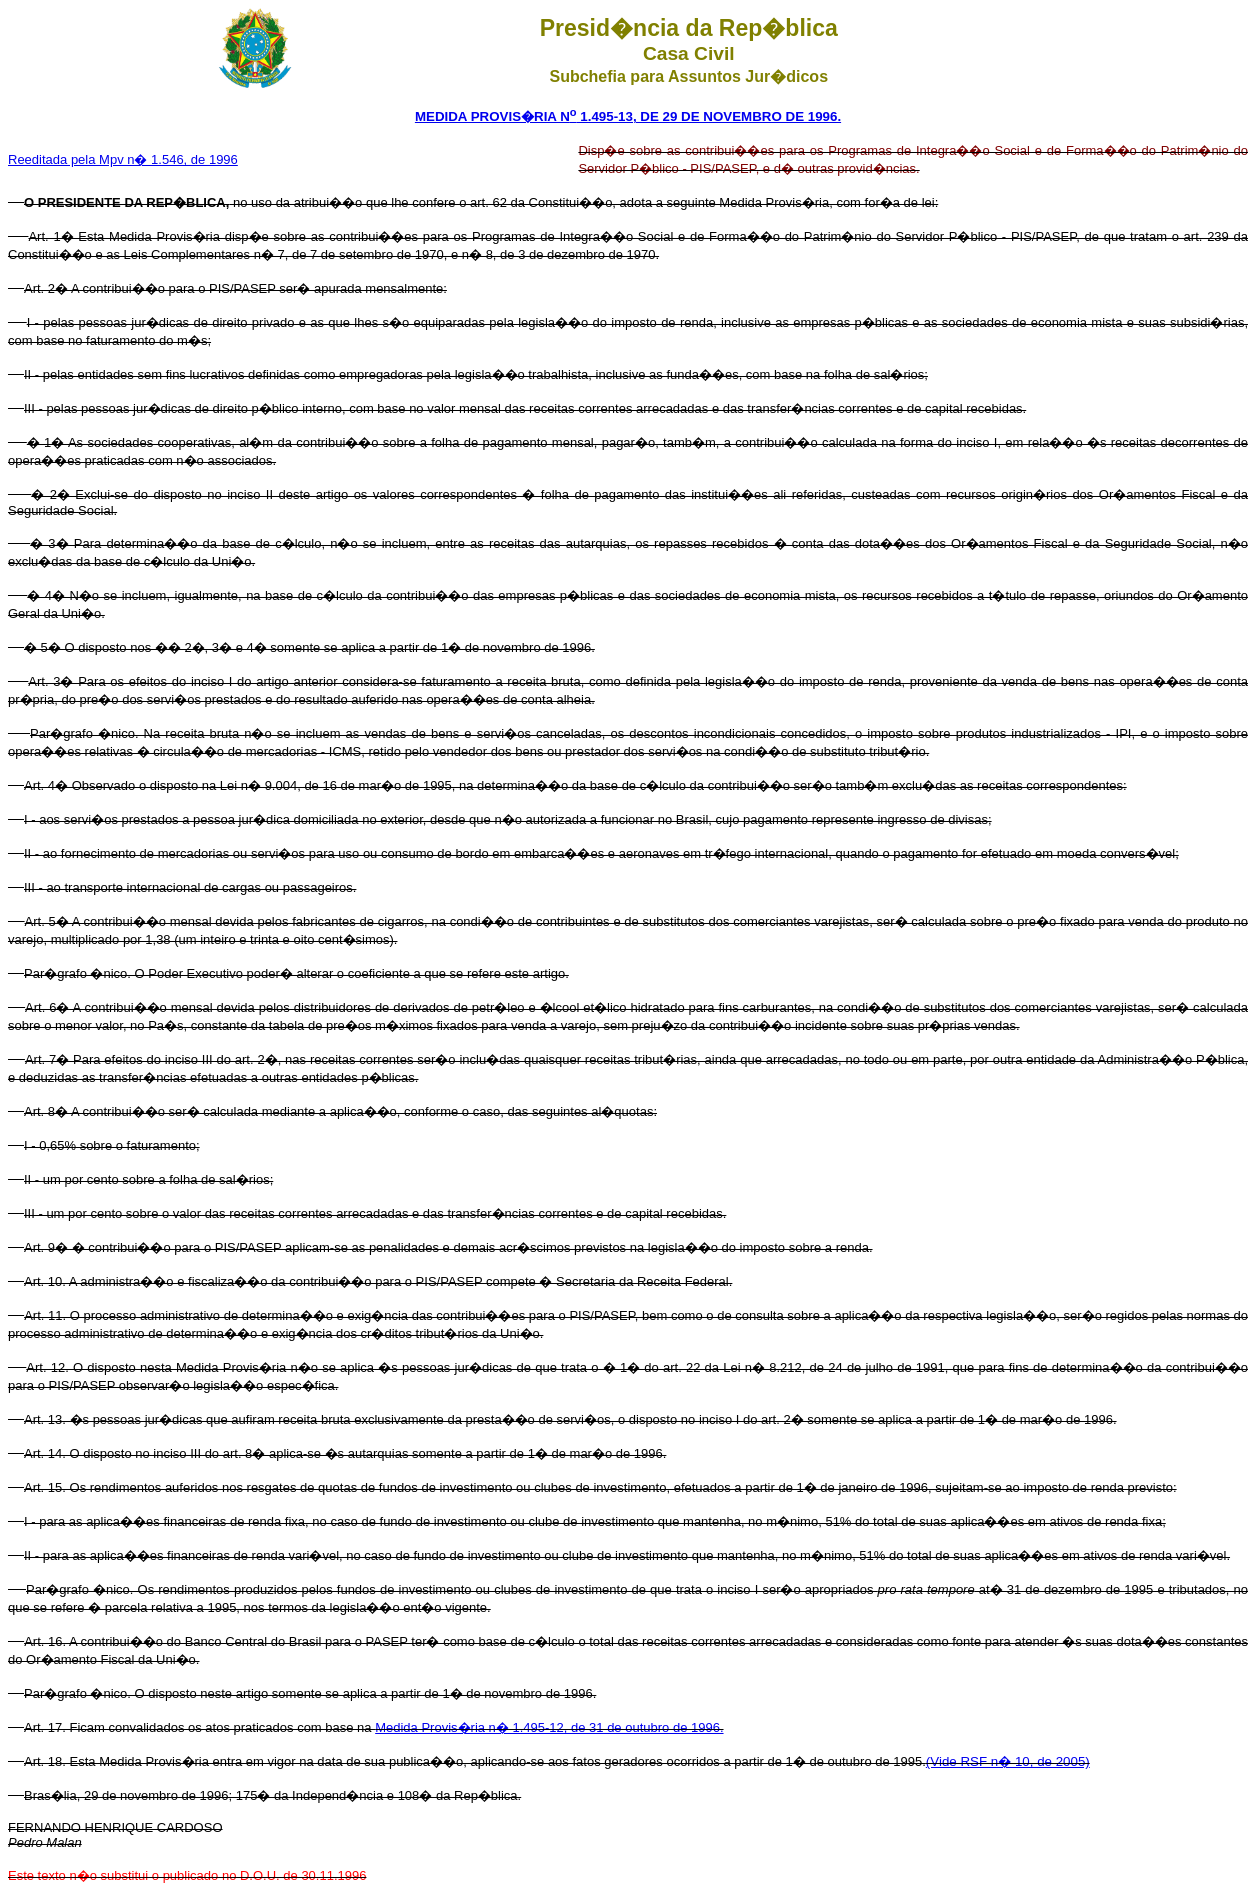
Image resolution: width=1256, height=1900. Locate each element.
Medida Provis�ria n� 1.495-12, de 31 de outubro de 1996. (549, 1727)
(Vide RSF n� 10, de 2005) (1008, 1761)
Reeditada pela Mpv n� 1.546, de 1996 (123, 159)
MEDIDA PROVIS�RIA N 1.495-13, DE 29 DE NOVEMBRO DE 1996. (628, 116)
